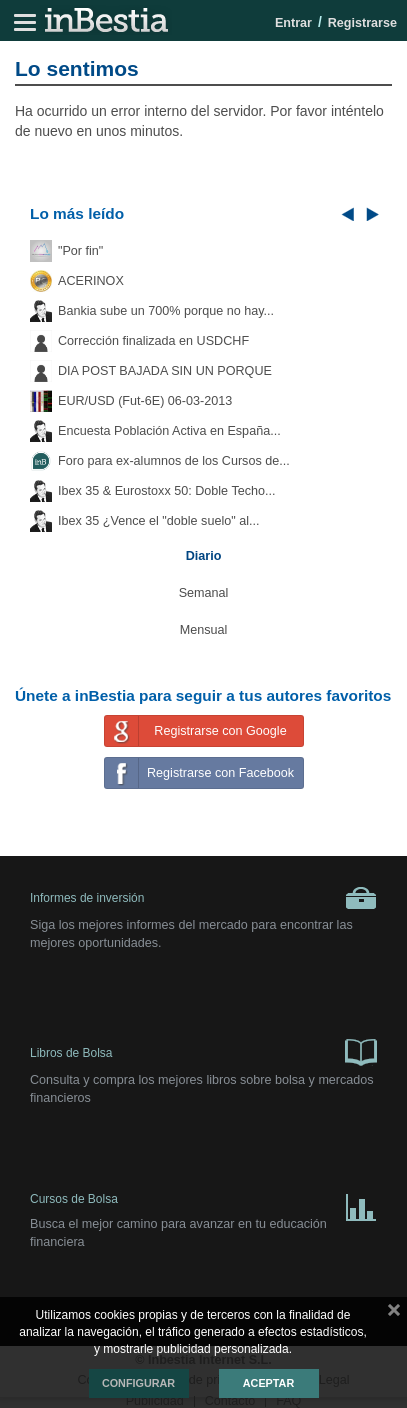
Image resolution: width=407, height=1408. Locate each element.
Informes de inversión (203, 898)
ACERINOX (91, 281)
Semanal (204, 593)
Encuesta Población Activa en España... (169, 431)
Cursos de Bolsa (203, 1203)
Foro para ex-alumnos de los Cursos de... (174, 461)
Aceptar (268, 1383)
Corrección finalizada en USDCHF (153, 341)
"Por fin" (80, 251)
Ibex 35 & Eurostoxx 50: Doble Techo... (167, 491)
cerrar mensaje (394, 1314)
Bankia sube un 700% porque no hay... (166, 311)
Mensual (204, 630)
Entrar (293, 23)
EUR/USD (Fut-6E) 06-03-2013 (145, 401)
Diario (204, 556)
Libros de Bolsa (203, 1051)
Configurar (138, 1383)
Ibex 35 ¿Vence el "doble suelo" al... (158, 521)
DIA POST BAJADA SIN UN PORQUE (165, 371)
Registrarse (362, 23)
